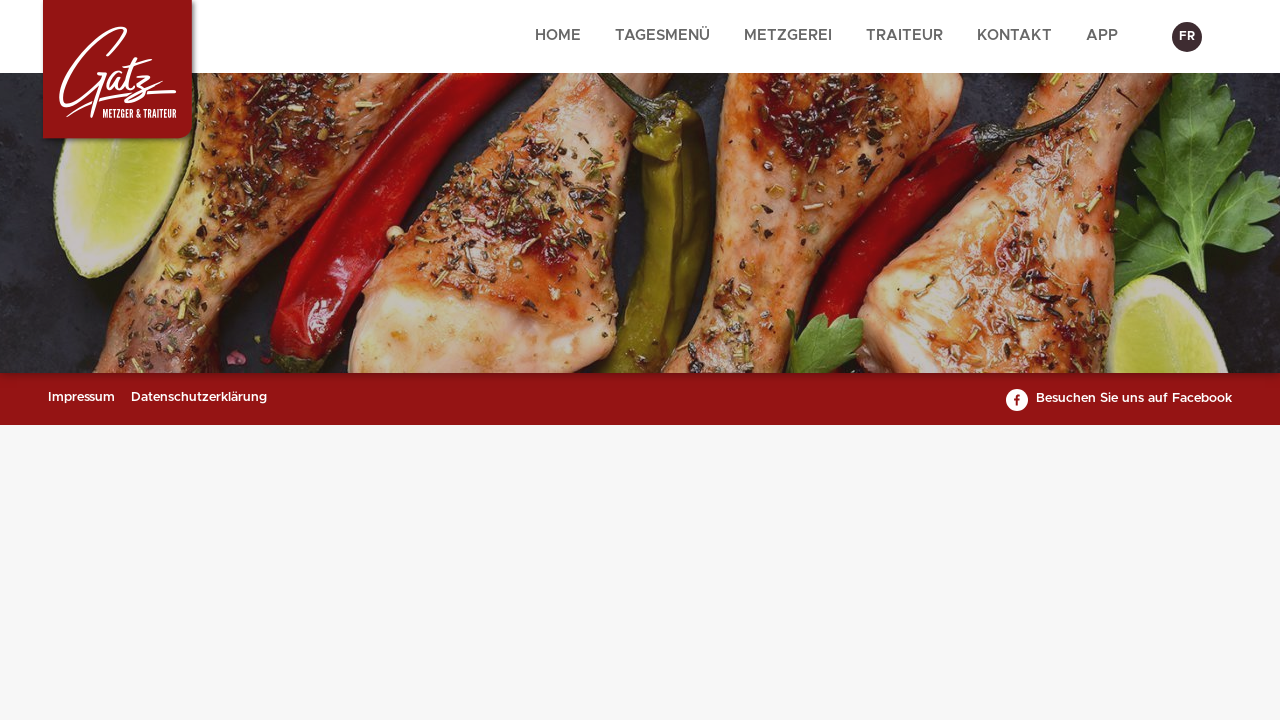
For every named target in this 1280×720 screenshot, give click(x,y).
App (1102, 35)
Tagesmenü (662, 35)
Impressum (81, 397)
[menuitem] (558, 36)
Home (558, 35)
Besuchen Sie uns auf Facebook (1134, 398)
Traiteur (904, 35)
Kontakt (1014, 35)
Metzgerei (788, 35)
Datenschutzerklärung (199, 397)
